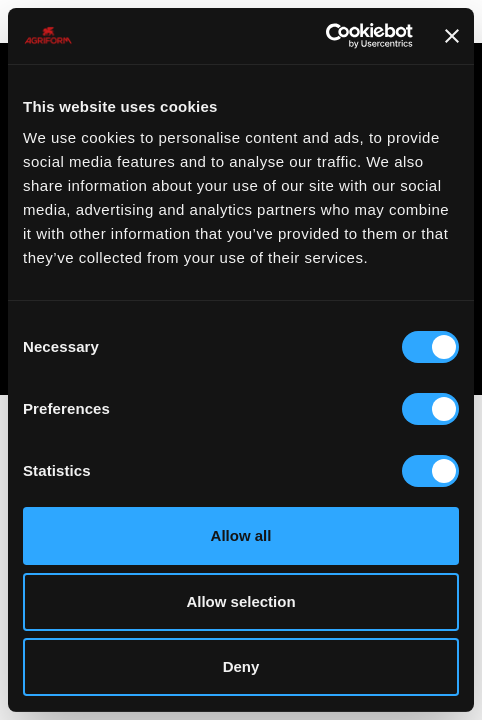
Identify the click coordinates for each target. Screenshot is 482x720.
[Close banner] (452, 36)
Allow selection (240, 601)
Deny (241, 666)
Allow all (241, 535)
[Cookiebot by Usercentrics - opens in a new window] (325, 36)
